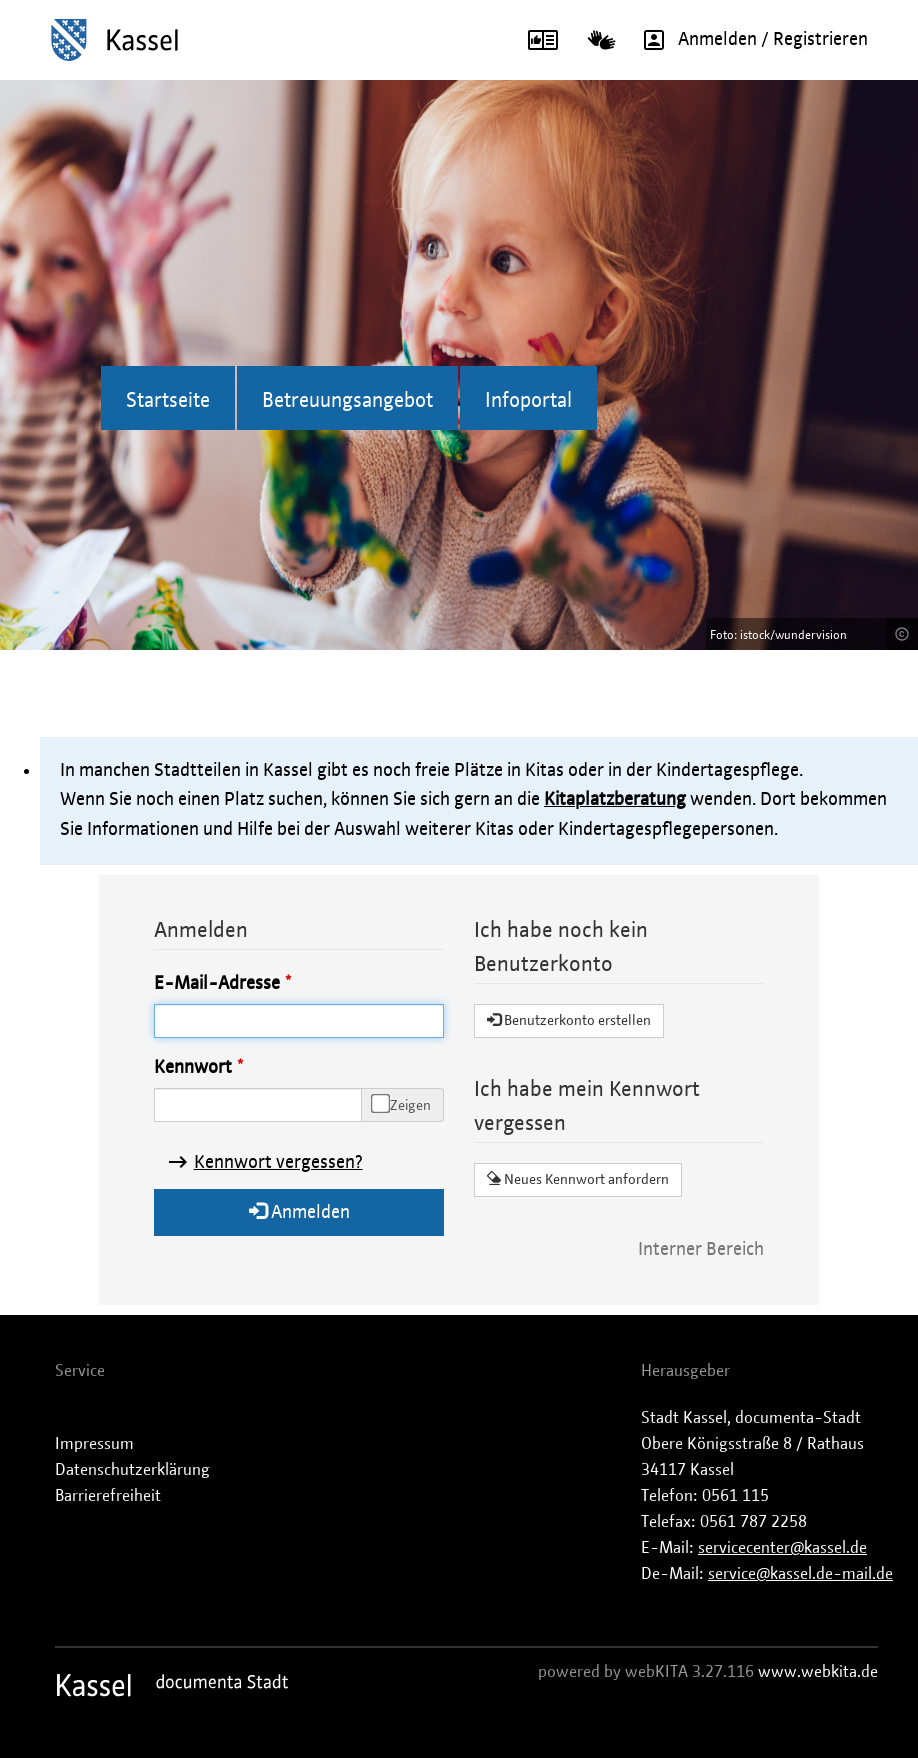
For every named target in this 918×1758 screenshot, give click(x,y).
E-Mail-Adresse (217, 984)
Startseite (168, 401)
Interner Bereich (701, 1250)
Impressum (94, 1444)
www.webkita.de (818, 1672)
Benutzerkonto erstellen (569, 1020)
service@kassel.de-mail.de (800, 1574)
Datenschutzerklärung (132, 1470)
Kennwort (193, 1068)
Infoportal (528, 401)
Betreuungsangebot (347, 401)
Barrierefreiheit (108, 1496)
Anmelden (299, 1211)
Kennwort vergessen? (278, 1163)
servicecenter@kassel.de (782, 1548)
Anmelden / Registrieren (749, 40)
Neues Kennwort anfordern (578, 1179)
